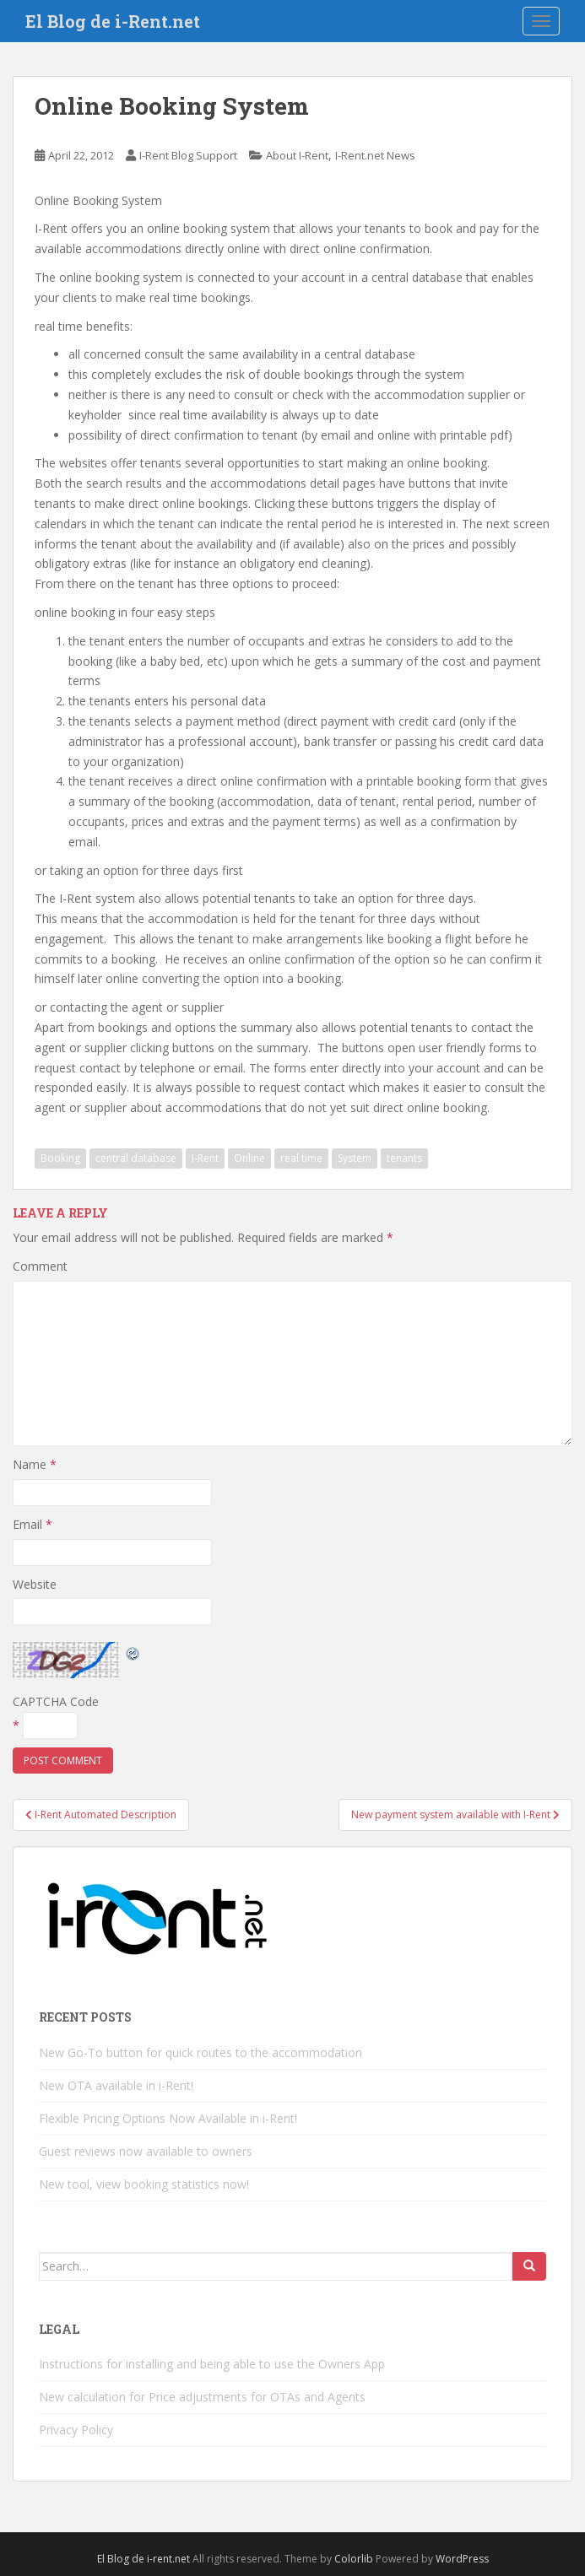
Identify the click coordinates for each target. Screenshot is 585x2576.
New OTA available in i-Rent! (116, 2085)
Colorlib (353, 2559)
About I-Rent (297, 155)
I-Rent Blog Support (188, 155)
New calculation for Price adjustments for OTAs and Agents (202, 2397)
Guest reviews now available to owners (145, 2151)
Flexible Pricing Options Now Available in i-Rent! (168, 2118)
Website (35, 1584)
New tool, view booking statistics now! (144, 2184)
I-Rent (205, 1158)
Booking (60, 1158)
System (354, 1158)
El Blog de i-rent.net (143, 2559)
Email (32, 1524)
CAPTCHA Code (56, 1701)
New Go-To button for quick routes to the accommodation (200, 2052)
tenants (404, 1158)
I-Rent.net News (375, 155)
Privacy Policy (76, 2430)
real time (301, 1158)
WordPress (462, 2559)
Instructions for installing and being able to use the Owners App (212, 2364)
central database (135, 1158)
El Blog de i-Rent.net (112, 21)
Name (35, 1464)
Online (249, 1158)
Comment (40, 1266)
